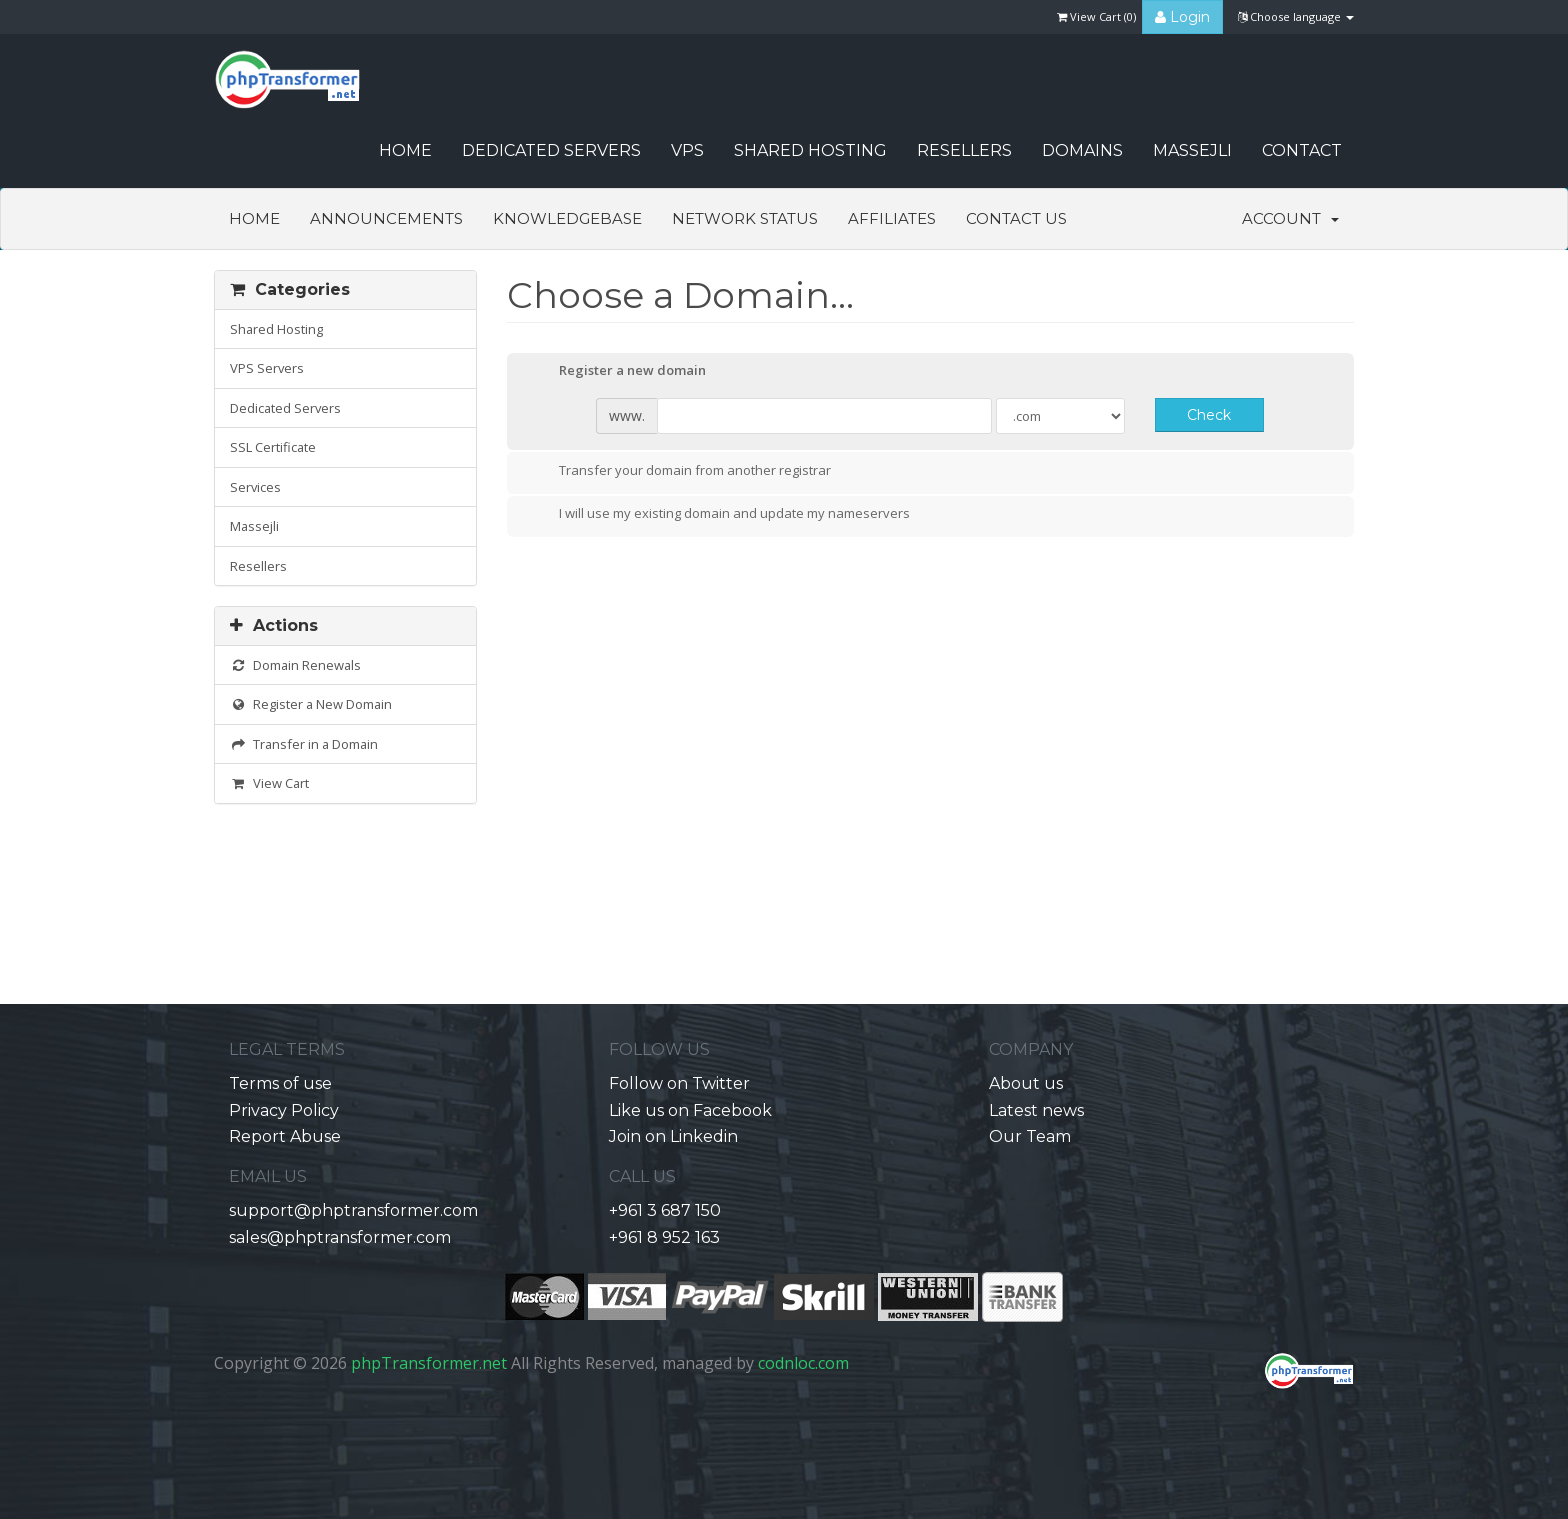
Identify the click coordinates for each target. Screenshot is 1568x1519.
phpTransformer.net (429, 1363)
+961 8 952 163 (664, 1237)
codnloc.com (803, 1363)
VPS (687, 150)
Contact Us (1016, 218)
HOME (405, 150)
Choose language (1296, 16)
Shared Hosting (810, 150)
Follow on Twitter (679, 1083)
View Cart (269, 783)
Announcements (386, 218)
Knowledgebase (567, 218)
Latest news (1036, 1110)
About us (1026, 1083)
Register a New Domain (311, 704)
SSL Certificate (273, 447)
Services (255, 487)
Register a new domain (616, 372)
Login (1182, 17)
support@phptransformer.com (353, 1210)
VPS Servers (267, 368)
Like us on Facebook (690, 1110)
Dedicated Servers (551, 150)
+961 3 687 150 (665, 1210)
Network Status (745, 218)
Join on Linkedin (673, 1136)
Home (254, 218)
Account (1290, 218)
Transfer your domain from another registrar (679, 472)
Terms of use (280, 1083)
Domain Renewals (295, 665)
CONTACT (1302, 150)
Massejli (1192, 150)
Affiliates (892, 218)
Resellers (964, 150)
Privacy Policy (284, 1110)
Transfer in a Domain (304, 744)
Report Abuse (285, 1136)
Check (1209, 415)
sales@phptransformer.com (340, 1237)
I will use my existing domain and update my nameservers (718, 515)
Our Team (1030, 1136)
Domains (1082, 150)
